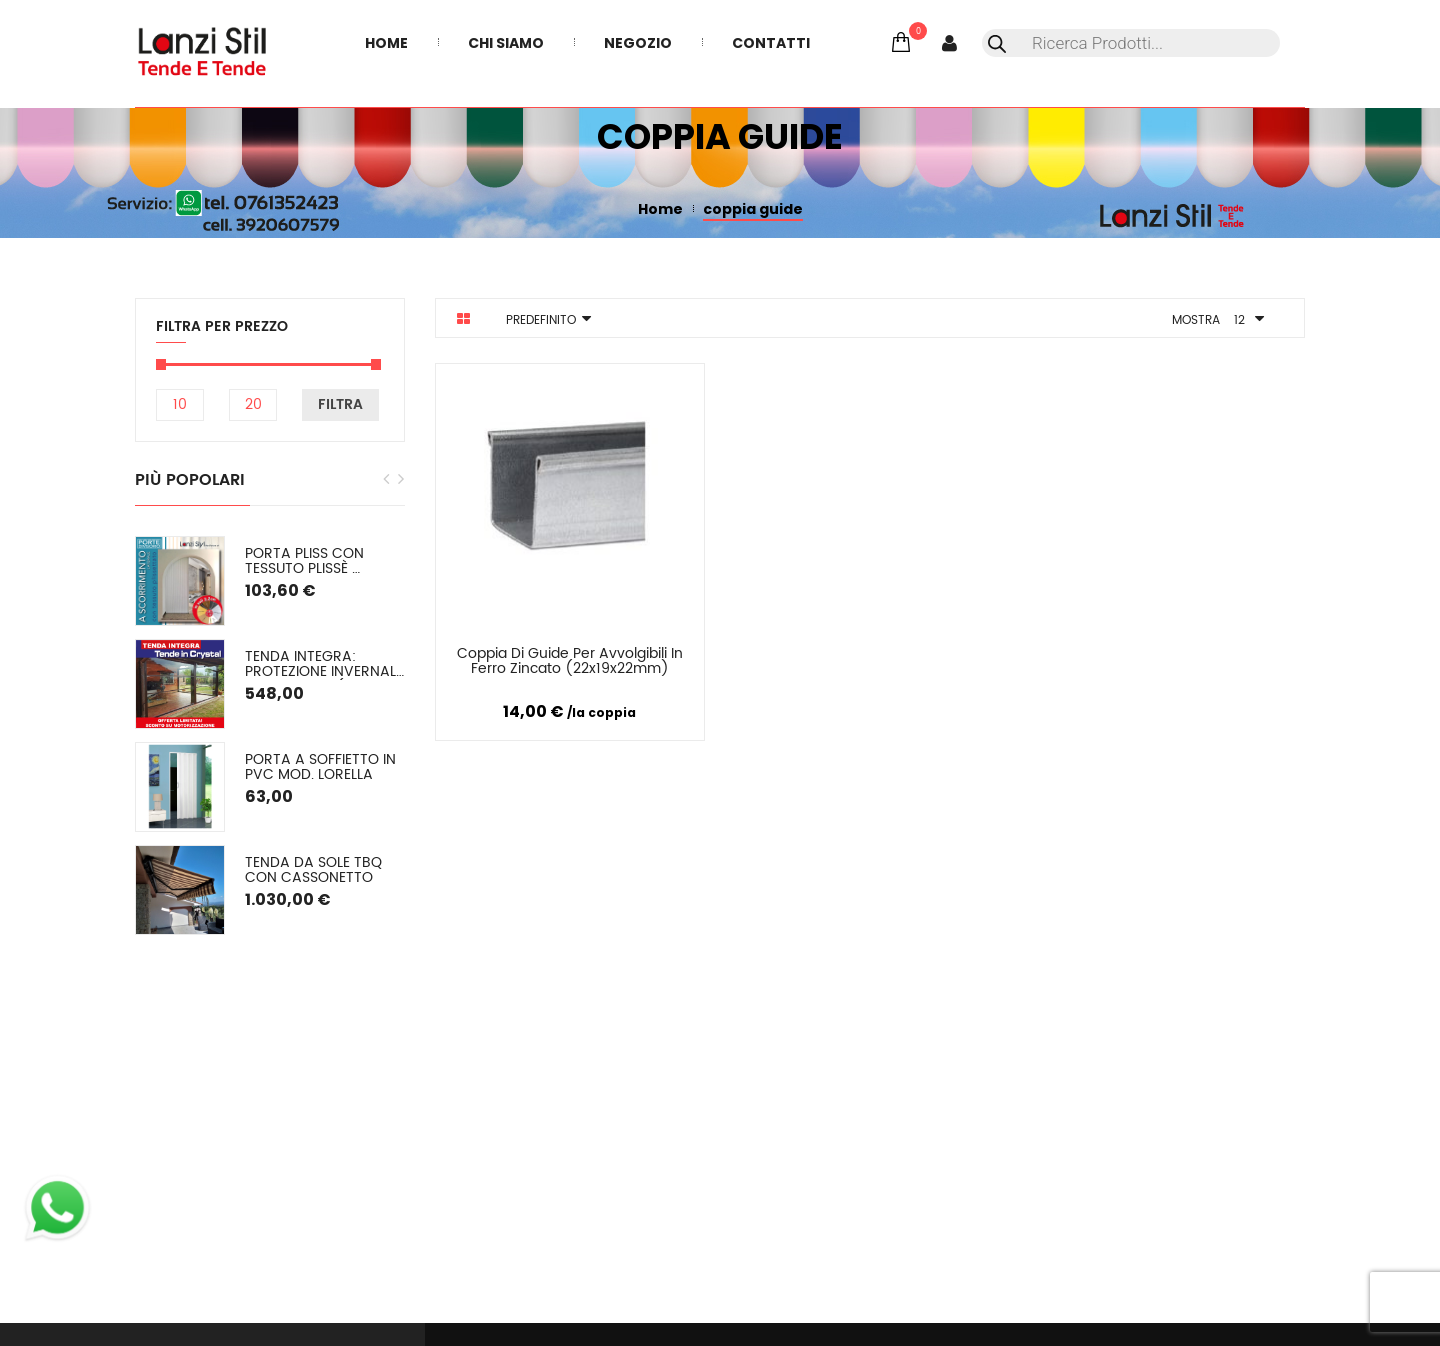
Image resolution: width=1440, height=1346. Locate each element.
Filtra (340, 404)
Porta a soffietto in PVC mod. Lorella (322, 767)
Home (660, 209)
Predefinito (541, 320)
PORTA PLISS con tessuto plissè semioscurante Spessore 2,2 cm (306, 561)
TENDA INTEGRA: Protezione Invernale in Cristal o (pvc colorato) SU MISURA (325, 664)
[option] (270, 735)
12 (1239, 320)
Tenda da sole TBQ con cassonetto (315, 870)
